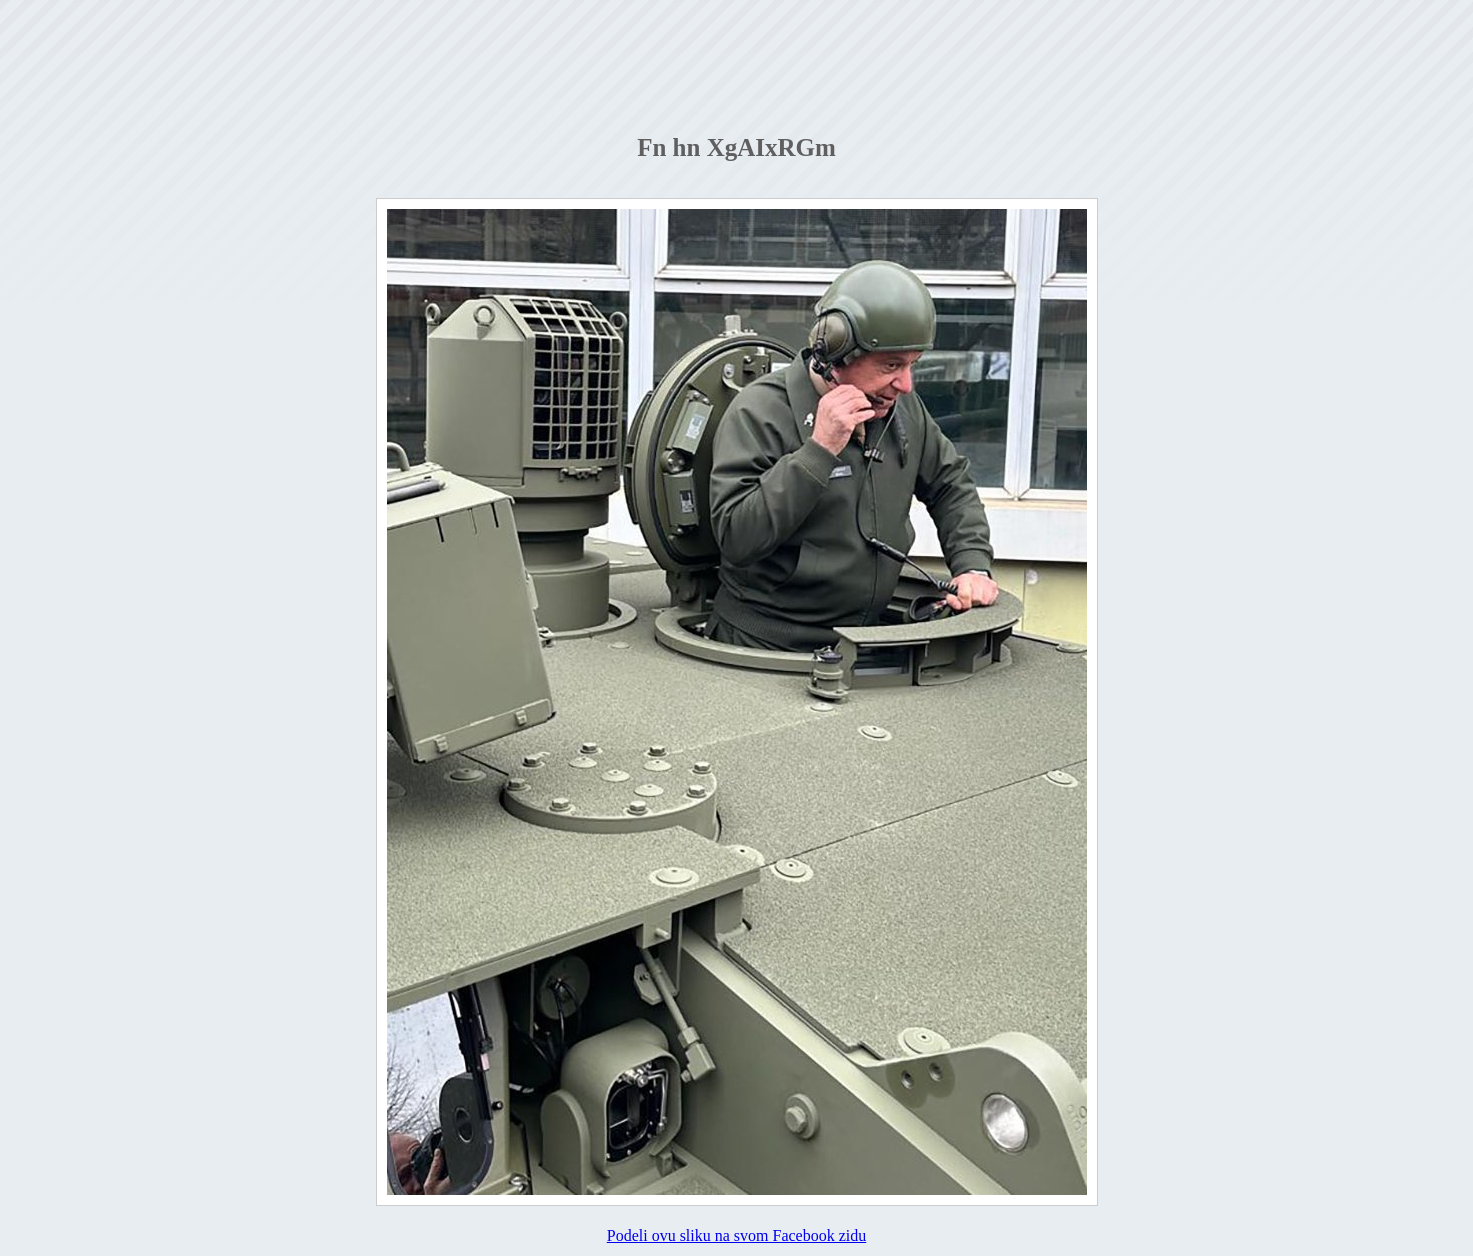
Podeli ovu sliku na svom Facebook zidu (737, 1235)
